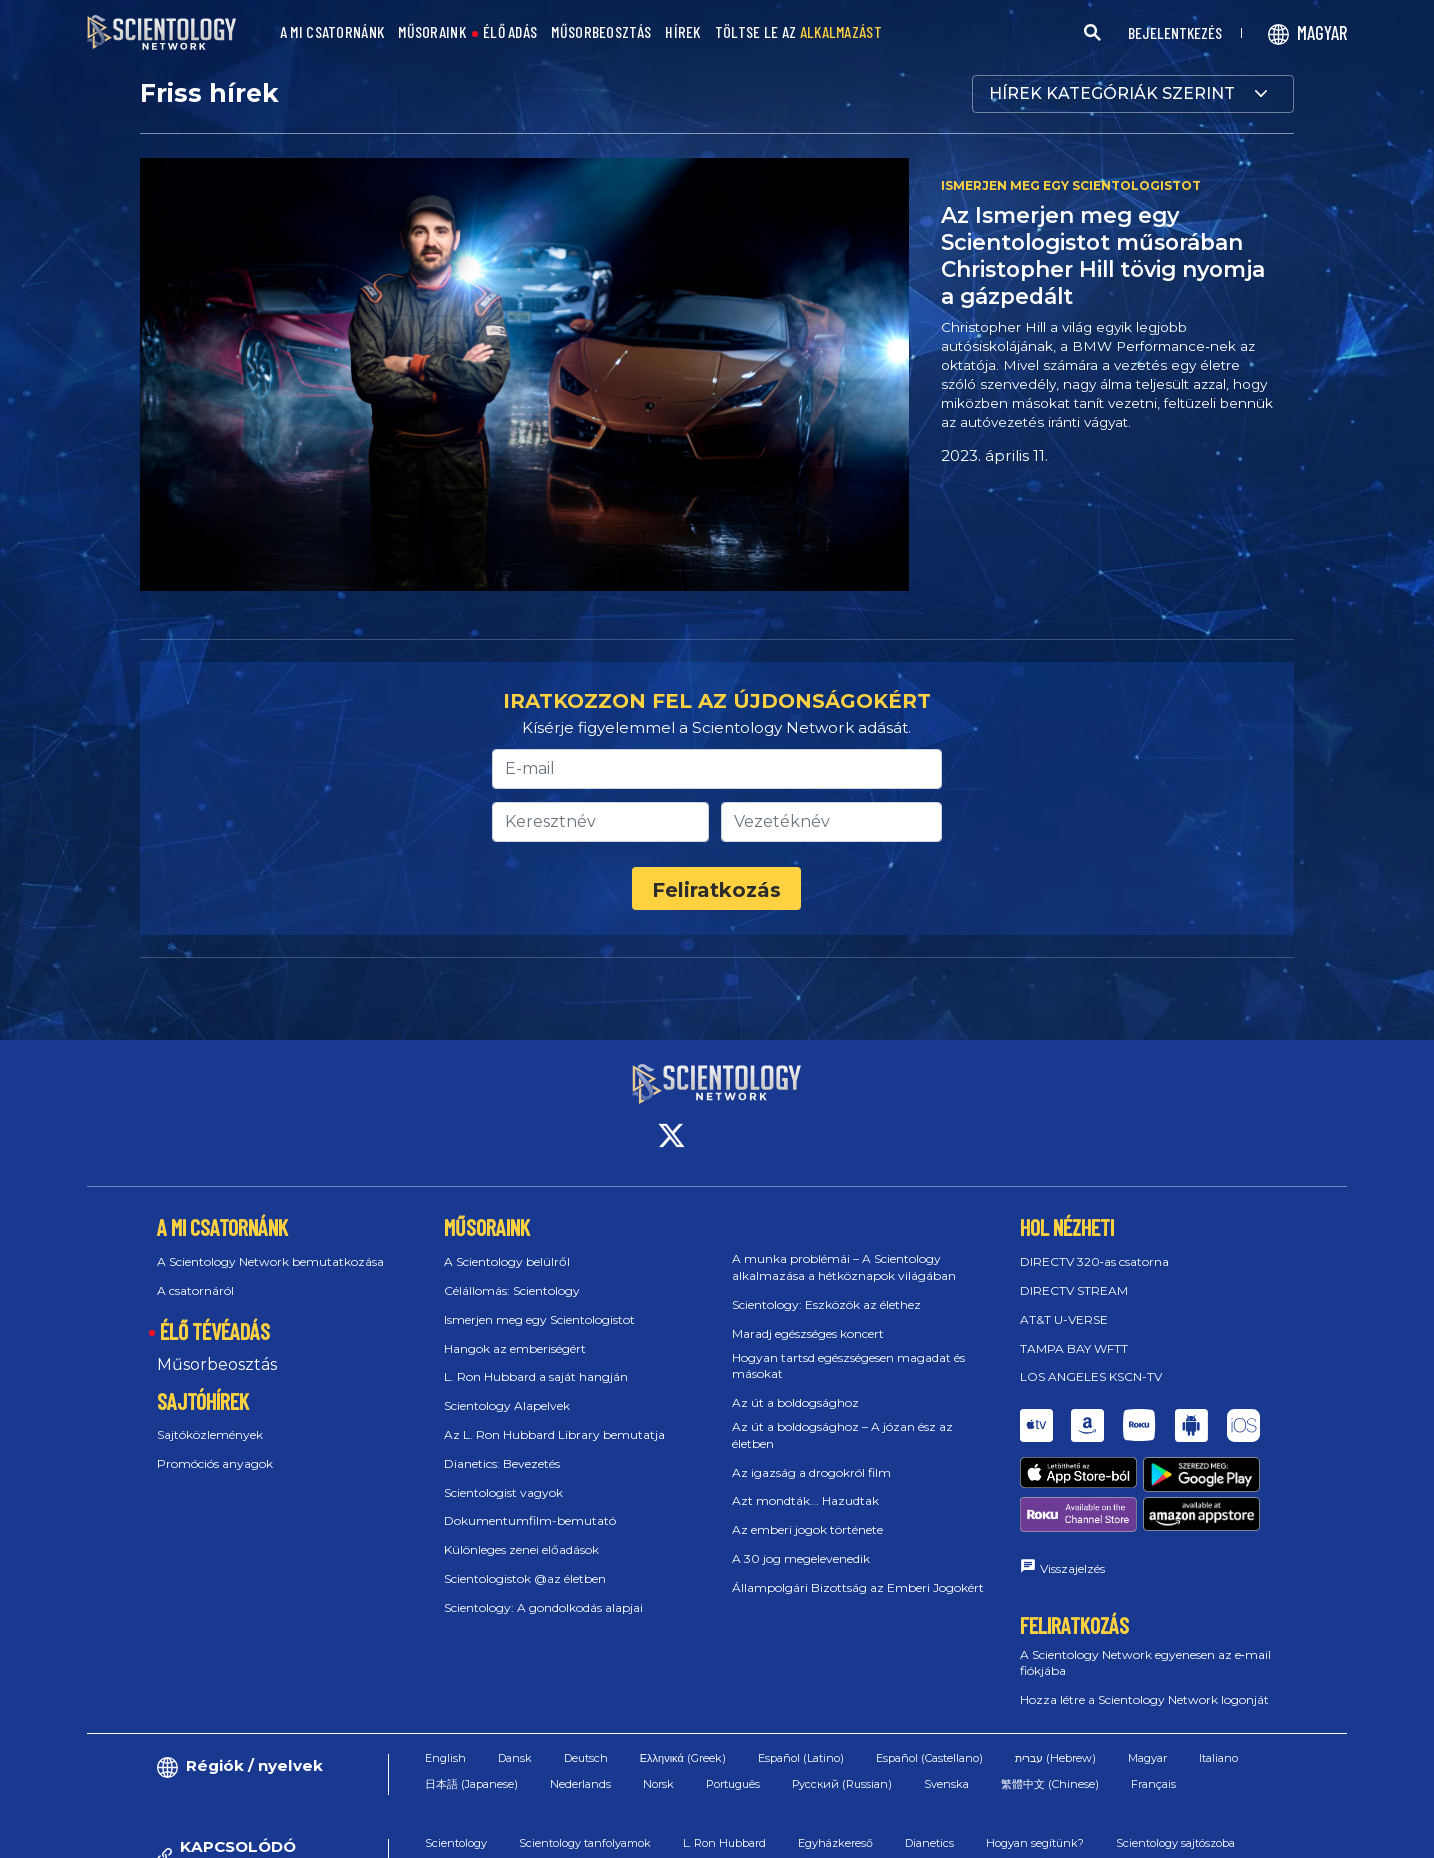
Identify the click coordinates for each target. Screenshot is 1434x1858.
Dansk (515, 1758)
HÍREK (683, 32)
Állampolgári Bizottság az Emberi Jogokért (858, 1587)
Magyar (1147, 1758)
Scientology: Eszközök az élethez (826, 1304)
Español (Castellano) (929, 1758)
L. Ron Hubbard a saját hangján (536, 1376)
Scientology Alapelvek (507, 1405)
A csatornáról (195, 1290)
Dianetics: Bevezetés (502, 1463)
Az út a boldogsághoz (795, 1402)
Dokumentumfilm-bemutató (530, 1520)
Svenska (946, 1784)
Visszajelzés (1072, 1568)
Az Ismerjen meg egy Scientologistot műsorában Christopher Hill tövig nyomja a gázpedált (1103, 255)
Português (733, 1784)
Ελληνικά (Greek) (683, 1758)
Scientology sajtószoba (1175, 1843)
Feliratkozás (716, 890)
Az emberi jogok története (807, 1529)
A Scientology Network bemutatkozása (270, 1261)
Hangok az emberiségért (515, 1348)
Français (1153, 1784)
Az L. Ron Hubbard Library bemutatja (554, 1434)
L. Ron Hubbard (724, 1843)
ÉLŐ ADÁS (510, 32)
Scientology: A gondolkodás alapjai (543, 1607)
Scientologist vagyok (503, 1492)
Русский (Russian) (842, 1784)
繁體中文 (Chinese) (1050, 1784)
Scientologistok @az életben (525, 1578)
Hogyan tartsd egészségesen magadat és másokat (848, 1366)
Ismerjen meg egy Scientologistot (539, 1319)
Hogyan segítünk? (1035, 1843)
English (445, 1758)
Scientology (456, 1843)
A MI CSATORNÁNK (332, 32)
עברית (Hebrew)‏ (1055, 1758)
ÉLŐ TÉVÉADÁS (215, 1331)
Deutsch (586, 1758)
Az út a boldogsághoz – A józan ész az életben (842, 1435)
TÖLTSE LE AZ (798, 32)
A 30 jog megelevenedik (801, 1558)
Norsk (658, 1784)
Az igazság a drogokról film (811, 1472)
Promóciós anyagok (215, 1463)
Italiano (1218, 1758)
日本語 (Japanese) (471, 1784)
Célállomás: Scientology (512, 1290)
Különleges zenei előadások (521, 1549)
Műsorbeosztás (217, 1364)
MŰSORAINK (432, 32)
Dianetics (929, 1843)
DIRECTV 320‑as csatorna (1094, 1261)
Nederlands (580, 1784)
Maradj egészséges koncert (808, 1333)
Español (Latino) (801, 1758)
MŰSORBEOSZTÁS (601, 32)
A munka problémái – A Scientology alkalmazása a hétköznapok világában (844, 1267)
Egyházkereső (835, 1843)
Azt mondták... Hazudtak (805, 1500)
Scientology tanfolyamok (585, 1843)
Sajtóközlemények (210, 1434)
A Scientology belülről (507, 1261)
